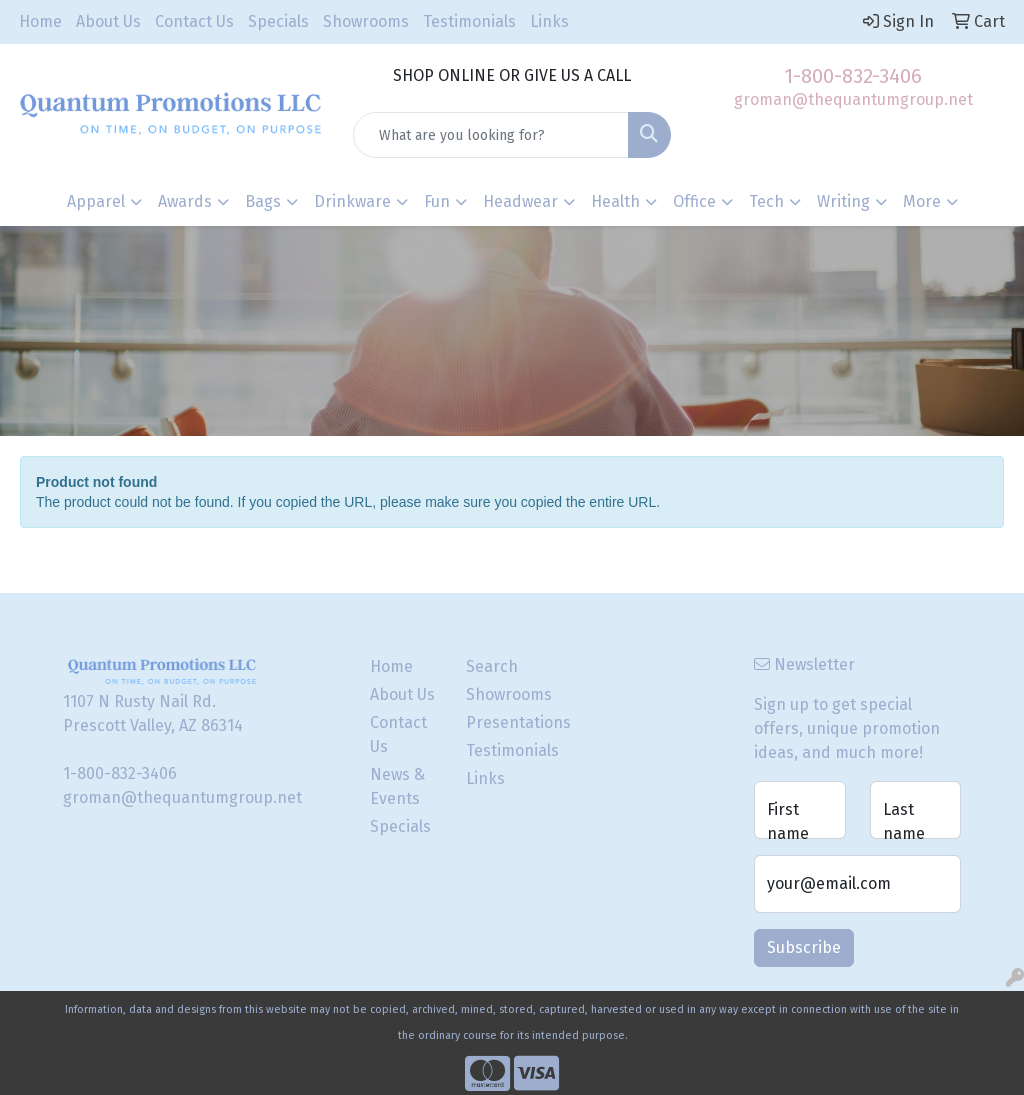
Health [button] (615, 201)
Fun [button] (437, 201)
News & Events (397, 786)
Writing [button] (843, 201)
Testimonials (469, 21)
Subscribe (804, 947)
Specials (278, 21)
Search (492, 666)
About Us (108, 21)
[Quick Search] (490, 135)
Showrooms (366, 21)
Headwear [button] (520, 201)
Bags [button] (263, 201)
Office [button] (694, 201)
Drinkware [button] (352, 201)
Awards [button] (185, 201)
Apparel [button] (96, 201)
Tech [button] (766, 201)
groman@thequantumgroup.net (853, 99)
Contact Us (194, 21)
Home (40, 21)
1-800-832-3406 (853, 76)
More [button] (922, 201)
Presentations (502, 722)
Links (549, 21)
